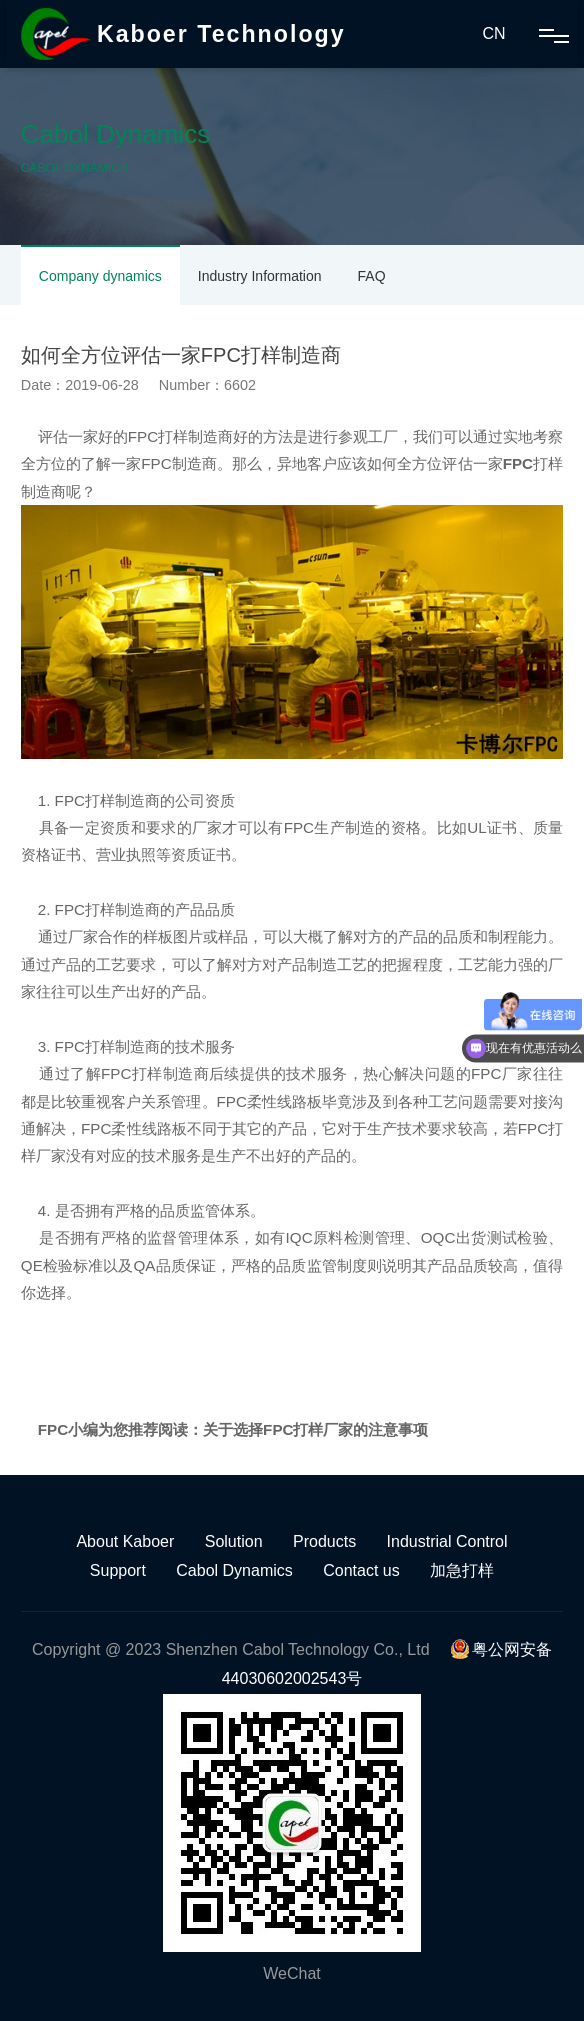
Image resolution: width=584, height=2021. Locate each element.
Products (324, 1541)
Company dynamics (100, 276)
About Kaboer (125, 1541)
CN (493, 33)
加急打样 (462, 1570)
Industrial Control (447, 1541)
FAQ (372, 276)
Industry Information (260, 276)
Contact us (361, 1570)
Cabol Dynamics (234, 1570)
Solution (234, 1541)
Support (118, 1570)
